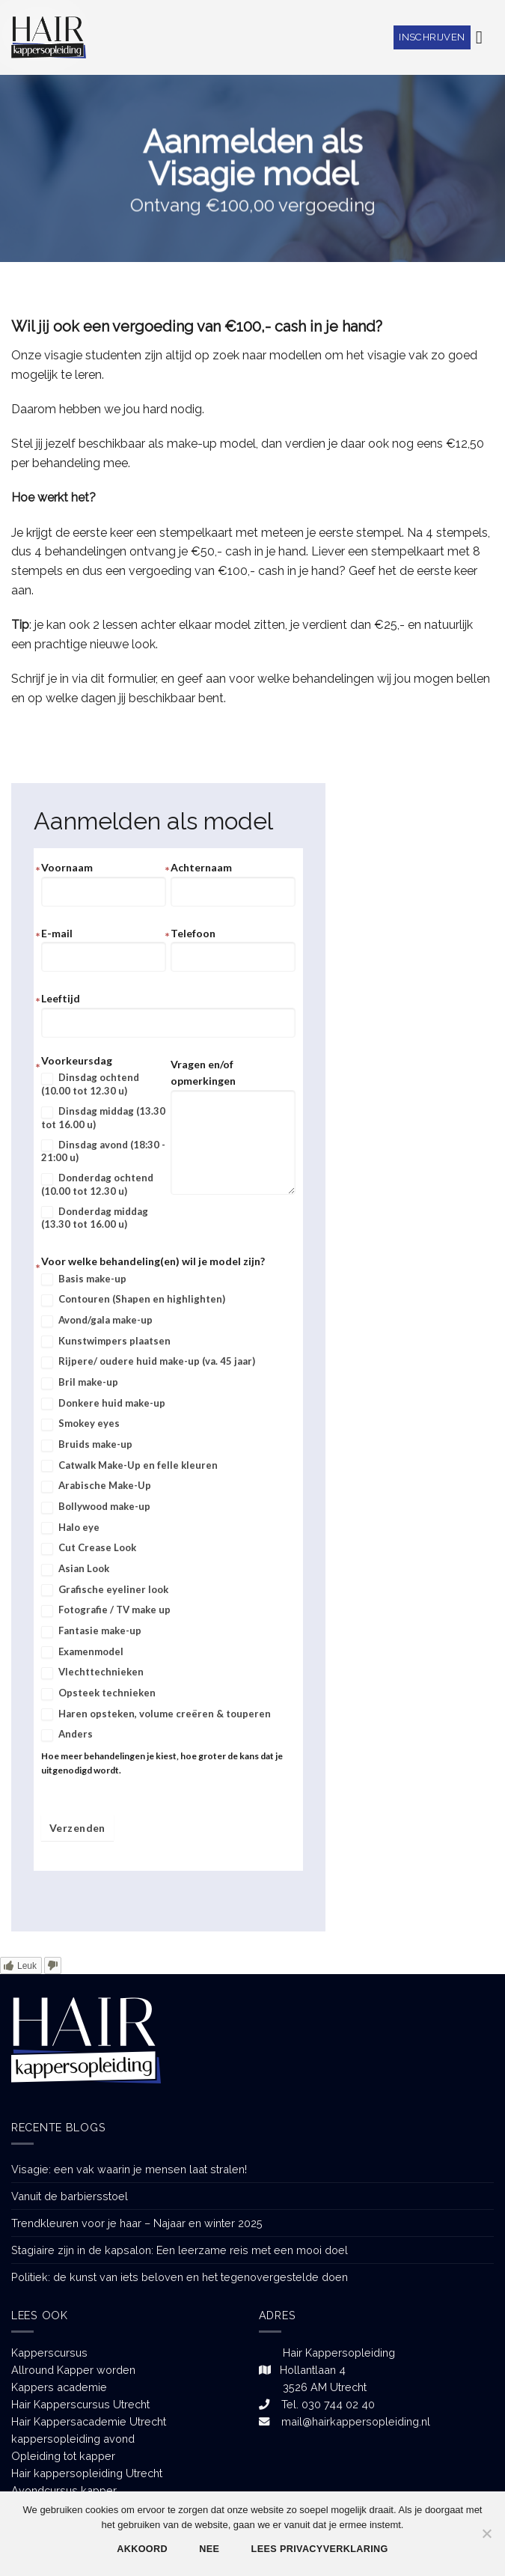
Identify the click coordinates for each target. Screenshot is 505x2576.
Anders (67, 1734)
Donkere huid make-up (103, 1403)
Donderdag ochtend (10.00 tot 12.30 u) (97, 1184)
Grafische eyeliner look (104, 1590)
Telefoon (193, 933)
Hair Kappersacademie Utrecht (88, 2421)
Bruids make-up (86, 1445)
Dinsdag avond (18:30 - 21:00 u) (103, 1151)
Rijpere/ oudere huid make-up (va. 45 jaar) (148, 1361)
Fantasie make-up (91, 1631)
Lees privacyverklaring (319, 2549)
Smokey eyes (80, 1424)
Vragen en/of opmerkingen (203, 1072)
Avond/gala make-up (97, 1320)
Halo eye (70, 1528)
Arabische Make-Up (96, 1486)
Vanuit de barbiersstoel (69, 2196)
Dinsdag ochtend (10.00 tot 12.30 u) (90, 1084)
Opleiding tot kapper (63, 2455)
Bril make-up (79, 1382)
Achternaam (201, 867)
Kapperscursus (49, 2352)
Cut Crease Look (88, 1548)
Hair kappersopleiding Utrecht (86, 2473)
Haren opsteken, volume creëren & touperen (156, 1714)
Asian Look (75, 1569)
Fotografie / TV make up (106, 1610)
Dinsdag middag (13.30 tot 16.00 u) (103, 1117)
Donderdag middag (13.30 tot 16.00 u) (94, 1218)
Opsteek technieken (98, 1693)
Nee (209, 2549)
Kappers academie (59, 2387)
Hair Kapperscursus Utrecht (80, 2404)
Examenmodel (82, 1652)
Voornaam (67, 867)
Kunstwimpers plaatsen (106, 1341)
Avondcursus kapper (64, 2490)
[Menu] (485, 37)
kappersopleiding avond (73, 2438)
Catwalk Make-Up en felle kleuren (129, 1466)
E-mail (57, 933)
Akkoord (142, 2549)
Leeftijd (60, 998)
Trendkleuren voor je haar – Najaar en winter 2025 (137, 2223)
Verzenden (77, 1827)
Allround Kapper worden (73, 2369)
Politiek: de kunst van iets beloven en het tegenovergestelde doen (179, 2277)
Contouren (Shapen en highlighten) (133, 1299)
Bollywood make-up (95, 1507)
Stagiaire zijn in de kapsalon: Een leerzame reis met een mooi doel (179, 2250)
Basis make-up (83, 1279)
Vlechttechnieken (92, 1672)
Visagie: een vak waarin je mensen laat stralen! (129, 2169)
